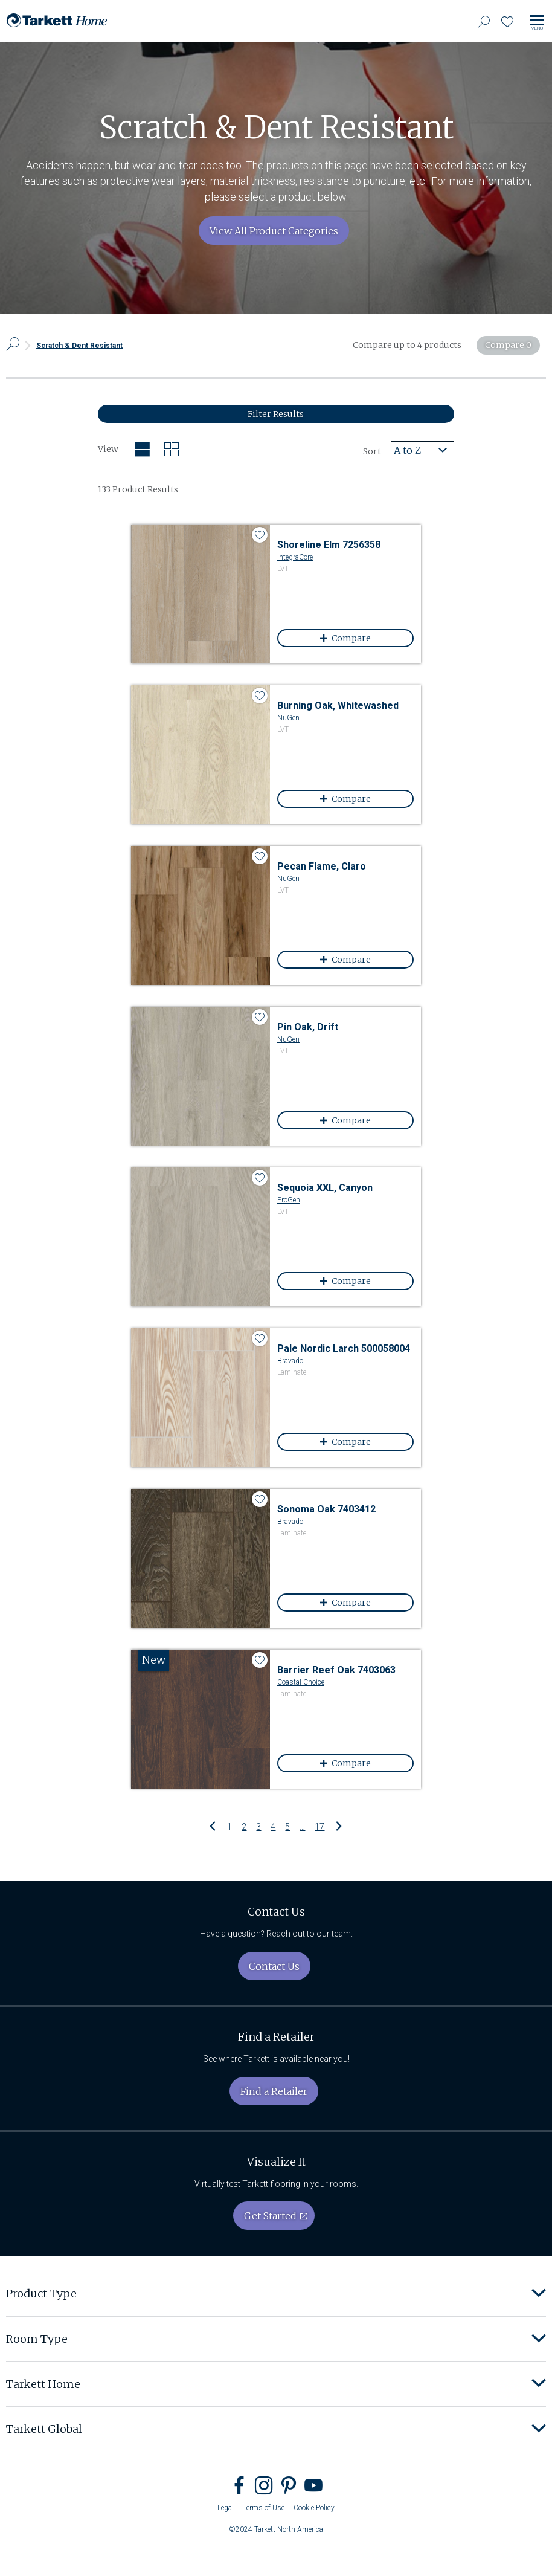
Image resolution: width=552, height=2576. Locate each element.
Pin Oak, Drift (307, 1027)
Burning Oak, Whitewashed (338, 705)
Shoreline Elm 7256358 (328, 544)
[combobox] (422, 450)
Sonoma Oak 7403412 (326, 1509)
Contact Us (274, 1966)
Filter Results (276, 413)
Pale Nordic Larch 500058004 (343, 1348)
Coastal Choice (300, 1682)
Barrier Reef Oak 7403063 (336, 1670)
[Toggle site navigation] (537, 23)
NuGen (288, 718)
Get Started (270, 2216)
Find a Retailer (273, 2091)
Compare (367, 638)
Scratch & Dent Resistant (79, 345)
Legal (225, 2507)
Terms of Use (263, 2507)
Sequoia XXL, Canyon (325, 1187)
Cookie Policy (314, 2507)
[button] (538, 2294)
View (108, 449)
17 (319, 1826)
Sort (372, 451)
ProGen (288, 1200)
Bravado (290, 1361)
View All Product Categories (274, 231)
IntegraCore (295, 557)
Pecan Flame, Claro (321, 866)
